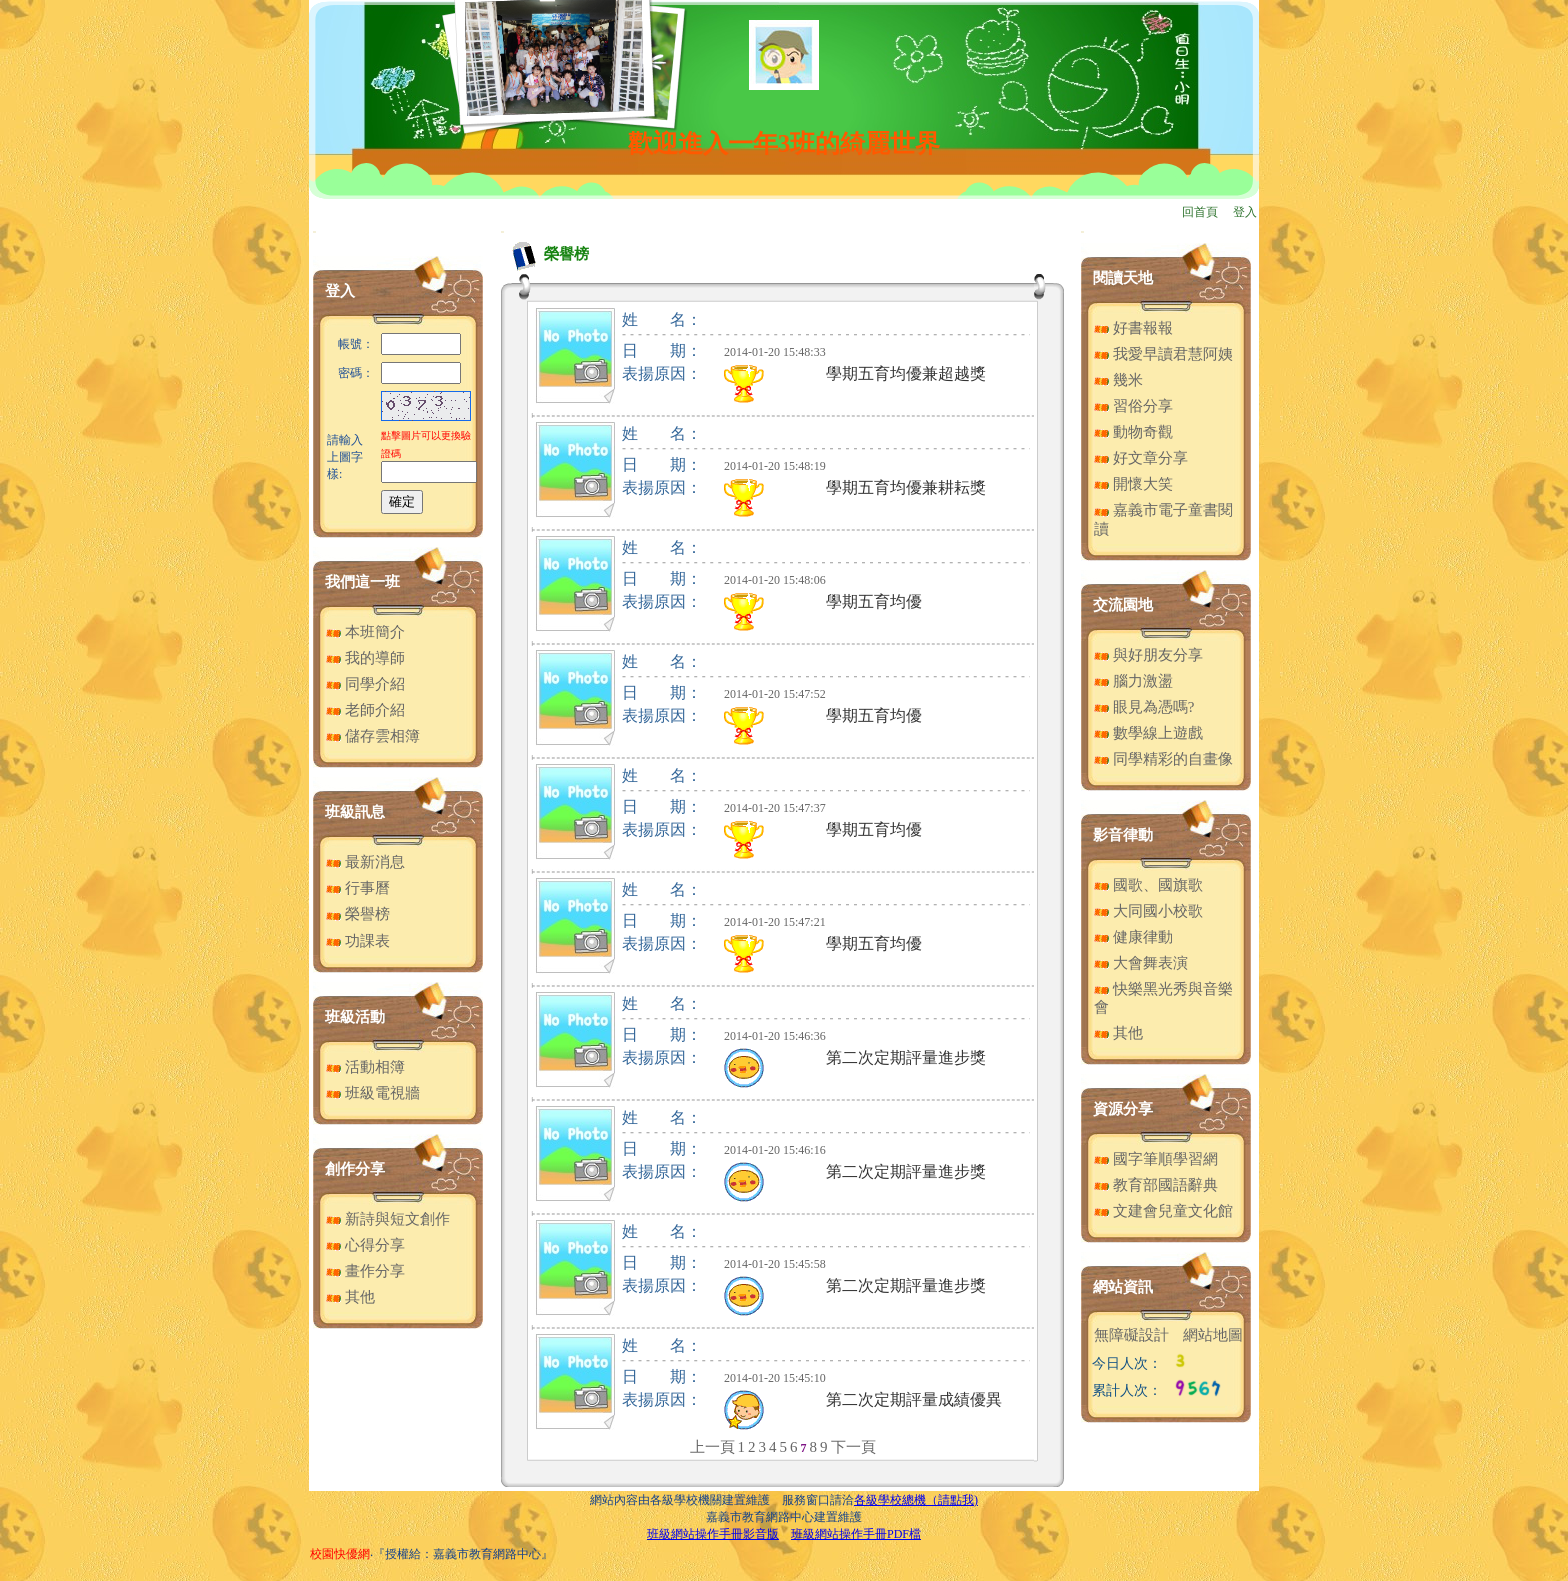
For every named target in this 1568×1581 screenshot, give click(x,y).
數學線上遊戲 (1148, 733)
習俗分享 (1133, 406)
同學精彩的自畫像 (1163, 759)
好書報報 (1133, 328)
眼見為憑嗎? (1144, 707)
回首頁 (1200, 212)
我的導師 (365, 658)
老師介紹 (365, 710)
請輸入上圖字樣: (345, 457)
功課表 (358, 941)
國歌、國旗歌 (1148, 885)
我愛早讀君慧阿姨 (1163, 354)
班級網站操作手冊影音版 (713, 1534)
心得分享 (365, 1245)
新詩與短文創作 (388, 1219)
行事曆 (358, 888)
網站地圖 (1213, 1335)
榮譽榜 (358, 914)
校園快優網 (340, 1554)
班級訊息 (355, 812)
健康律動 (1133, 937)
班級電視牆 (373, 1093)
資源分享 (1123, 1109)
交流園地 (1123, 605)
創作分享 (355, 1169)
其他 (350, 1297)
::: (314, 231)
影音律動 (1123, 835)
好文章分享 (1141, 458)
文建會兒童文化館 (1163, 1211)
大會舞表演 (1141, 963)
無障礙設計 (1131, 1335)
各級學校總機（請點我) (916, 1500)
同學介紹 (365, 684)
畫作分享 (365, 1271)
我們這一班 (362, 582)
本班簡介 (365, 632)
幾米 (1118, 380)
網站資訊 (1123, 1287)
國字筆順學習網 (1156, 1159)
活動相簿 (365, 1067)
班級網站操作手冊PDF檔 (856, 1534)
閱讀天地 (1123, 278)
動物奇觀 (1133, 432)
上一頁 (712, 1447)
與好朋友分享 (1148, 655)
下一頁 (853, 1447)
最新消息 (365, 862)
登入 (1245, 212)
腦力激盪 (1133, 681)
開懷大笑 (1133, 484)
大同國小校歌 (1148, 911)
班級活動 (355, 1017)
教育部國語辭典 (1156, 1185)
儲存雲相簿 (373, 736)
